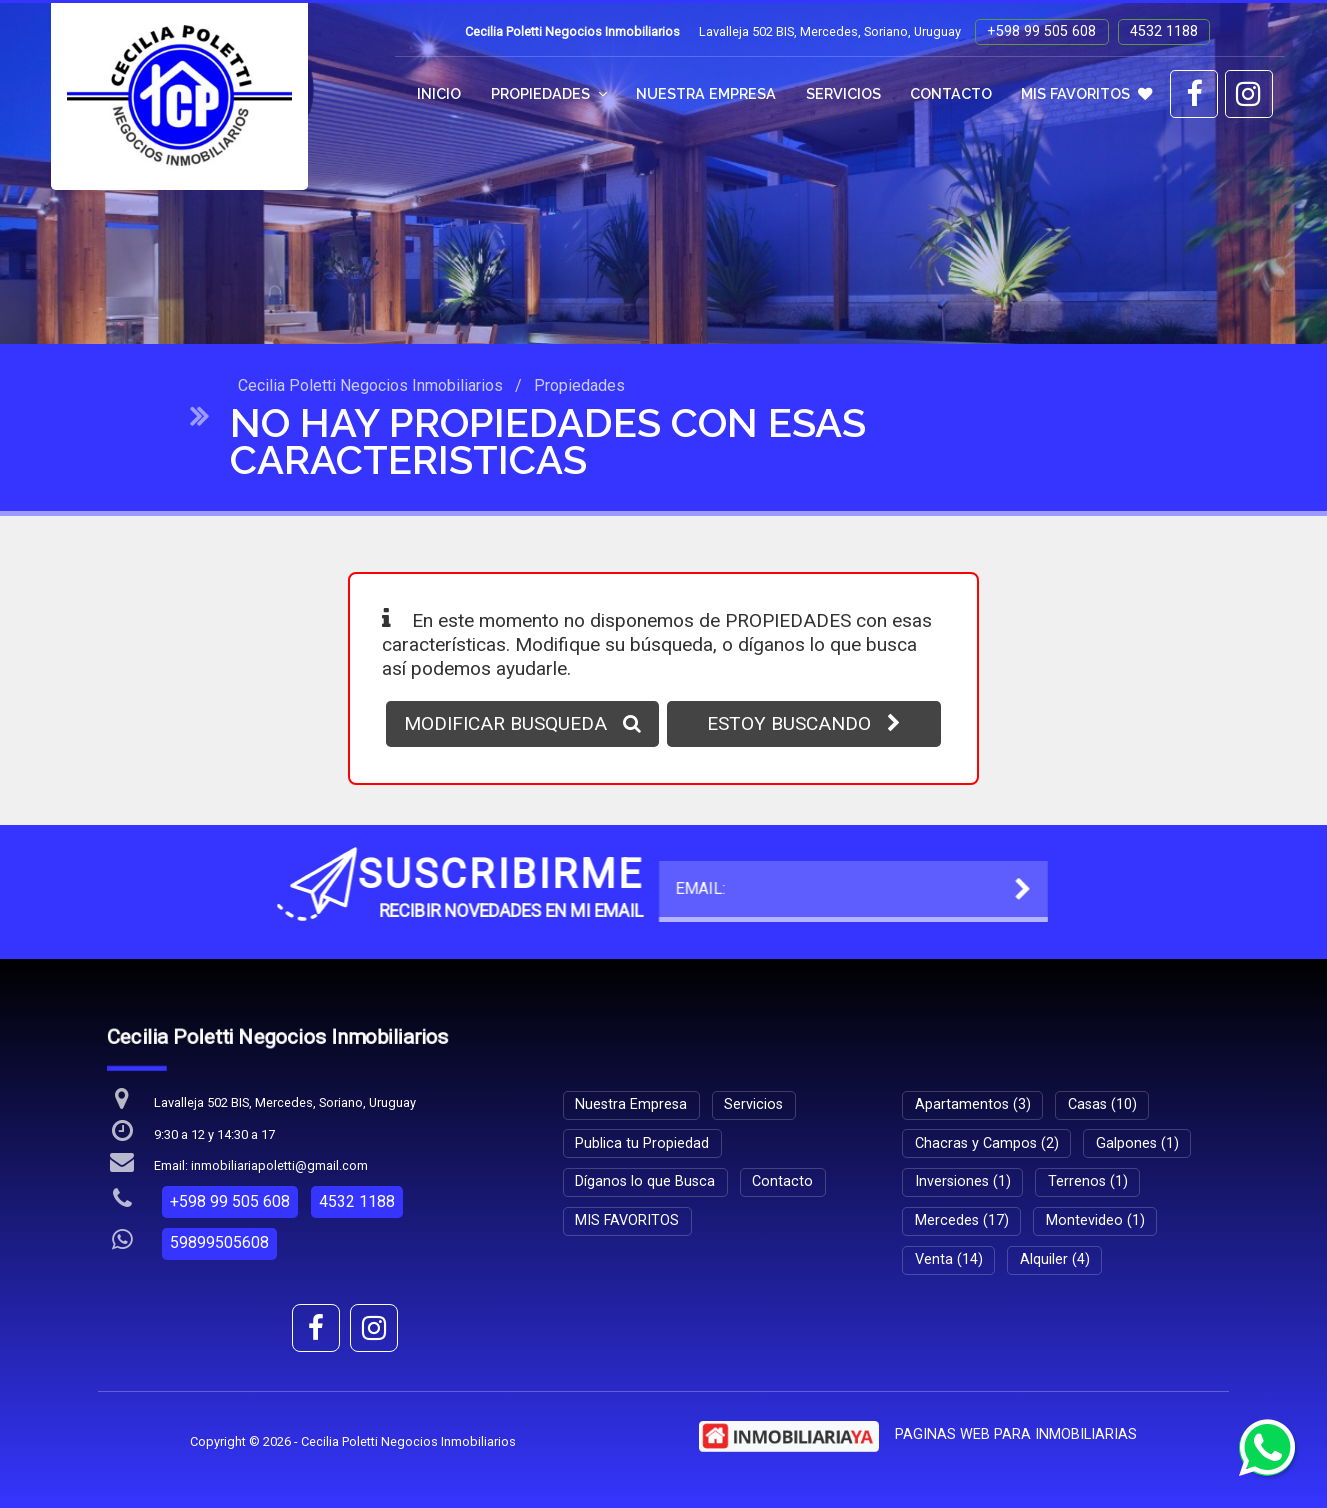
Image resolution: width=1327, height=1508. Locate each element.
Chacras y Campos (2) (987, 1143)
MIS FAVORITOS (1086, 93)
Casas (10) (1102, 1104)
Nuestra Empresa (706, 93)
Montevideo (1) (1095, 1220)
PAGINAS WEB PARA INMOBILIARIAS (1016, 1434)
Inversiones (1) (963, 1181)
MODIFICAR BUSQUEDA (522, 723)
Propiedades (549, 93)
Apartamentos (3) (973, 1104)
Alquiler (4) (1055, 1259)
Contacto (951, 93)
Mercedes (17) (962, 1220)
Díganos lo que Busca (645, 1181)
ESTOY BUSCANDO (804, 723)
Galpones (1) (1137, 1143)
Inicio (439, 93)
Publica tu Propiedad (642, 1143)
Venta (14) (949, 1259)
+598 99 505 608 (1041, 31)
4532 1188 (1164, 31)
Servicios (843, 93)
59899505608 (219, 1242)
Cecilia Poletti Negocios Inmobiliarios (370, 385)
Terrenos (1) (1088, 1181)
